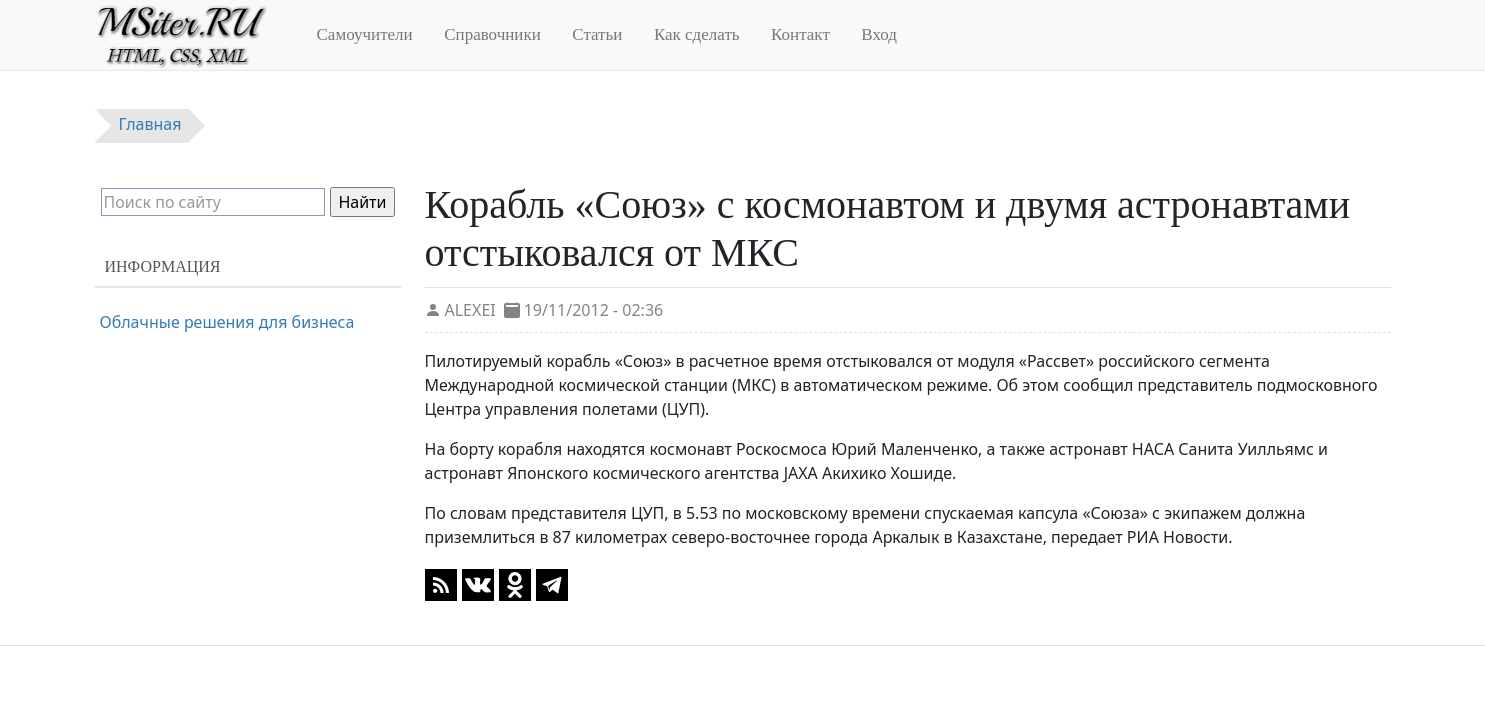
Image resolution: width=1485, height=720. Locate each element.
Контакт (800, 34)
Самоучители (365, 34)
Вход (879, 34)
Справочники (492, 34)
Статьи (597, 34)
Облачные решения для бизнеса (227, 322)
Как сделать (697, 34)
